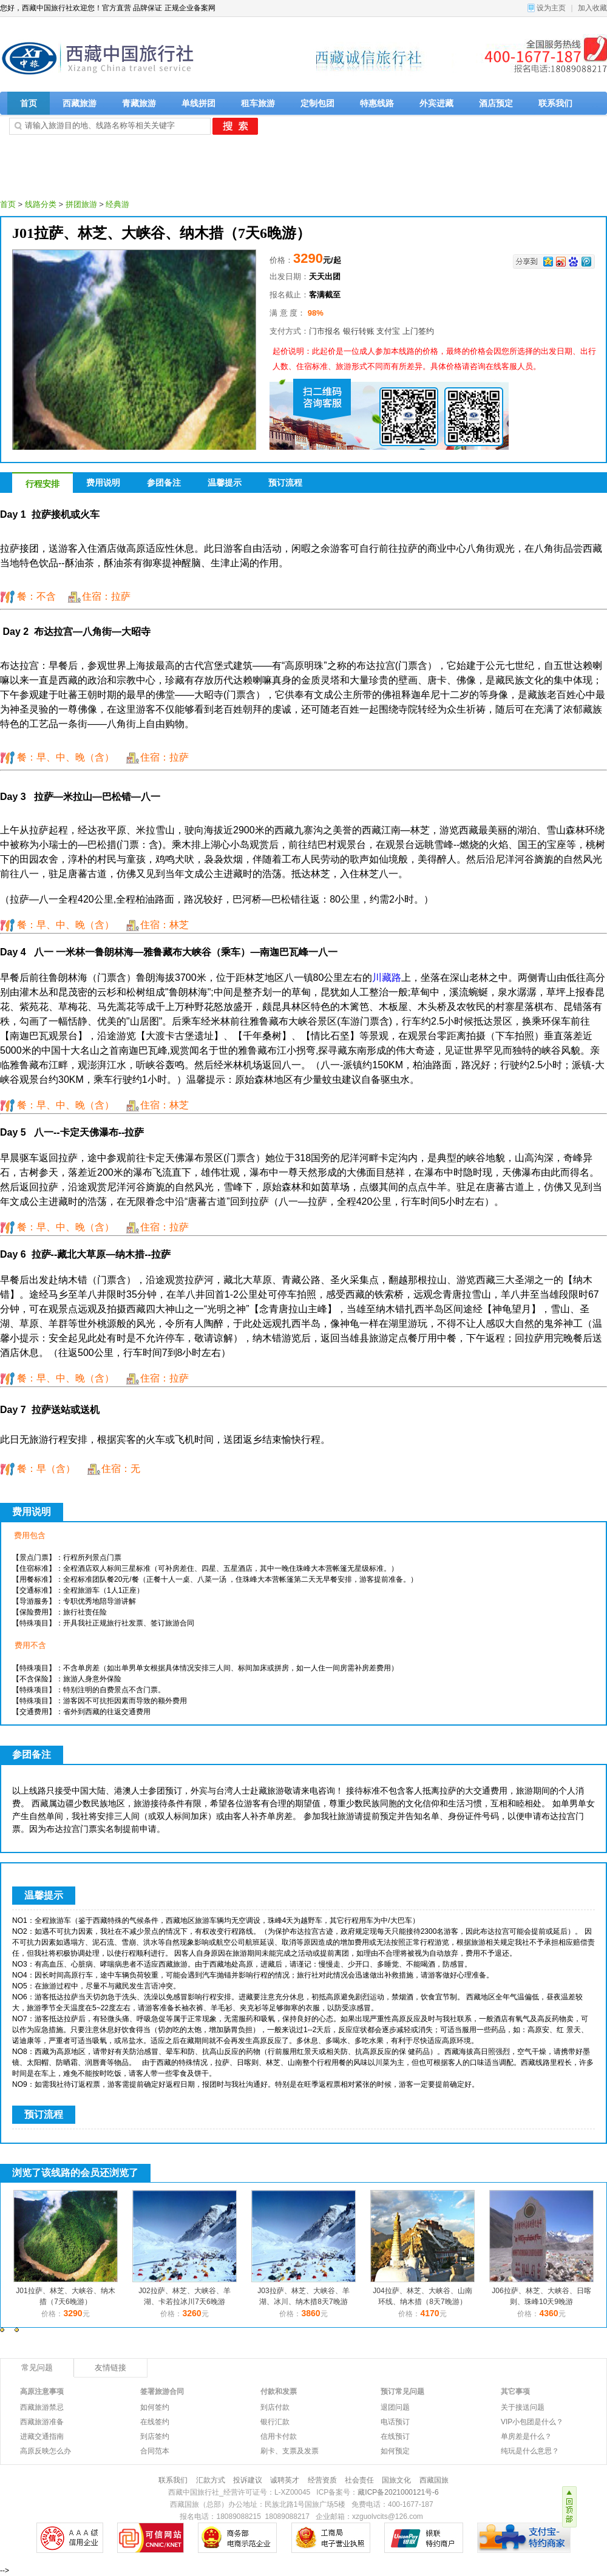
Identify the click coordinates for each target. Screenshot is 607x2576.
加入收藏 (592, 8)
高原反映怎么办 (45, 2451)
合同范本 (154, 2451)
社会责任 (359, 2480)
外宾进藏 (436, 103)
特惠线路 (377, 103)
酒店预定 (496, 103)
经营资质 (322, 2480)
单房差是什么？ (526, 2436)
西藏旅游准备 (42, 2422)
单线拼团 (198, 103)
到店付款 (275, 2407)
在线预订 (395, 2436)
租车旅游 (258, 103)
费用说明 (103, 482)
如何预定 (395, 2451)
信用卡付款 (278, 2436)
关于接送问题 (522, 2407)
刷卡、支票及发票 (289, 2451)
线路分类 (40, 204)
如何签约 (154, 2407)
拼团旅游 (81, 204)
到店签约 (154, 2436)
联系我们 (555, 103)
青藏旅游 (139, 103)
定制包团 (317, 103)
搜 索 (235, 126)
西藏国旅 (434, 2480)
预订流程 (285, 482)
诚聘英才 (284, 2480)
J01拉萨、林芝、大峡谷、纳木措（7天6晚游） (161, 233)
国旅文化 (396, 2480)
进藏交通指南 (42, 2436)
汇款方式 (210, 2480)
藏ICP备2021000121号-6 (398, 2492)
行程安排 (42, 484)
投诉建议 (247, 2480)
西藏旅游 (80, 103)
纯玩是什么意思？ (530, 2451)
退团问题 (395, 2407)
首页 (28, 103)
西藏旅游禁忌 (42, 2407)
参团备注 (164, 482)
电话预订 (395, 2422)
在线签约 (154, 2422)
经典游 (117, 204)
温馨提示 (225, 482)
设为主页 (551, 8)
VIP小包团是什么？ (532, 2422)
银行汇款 (275, 2422)
